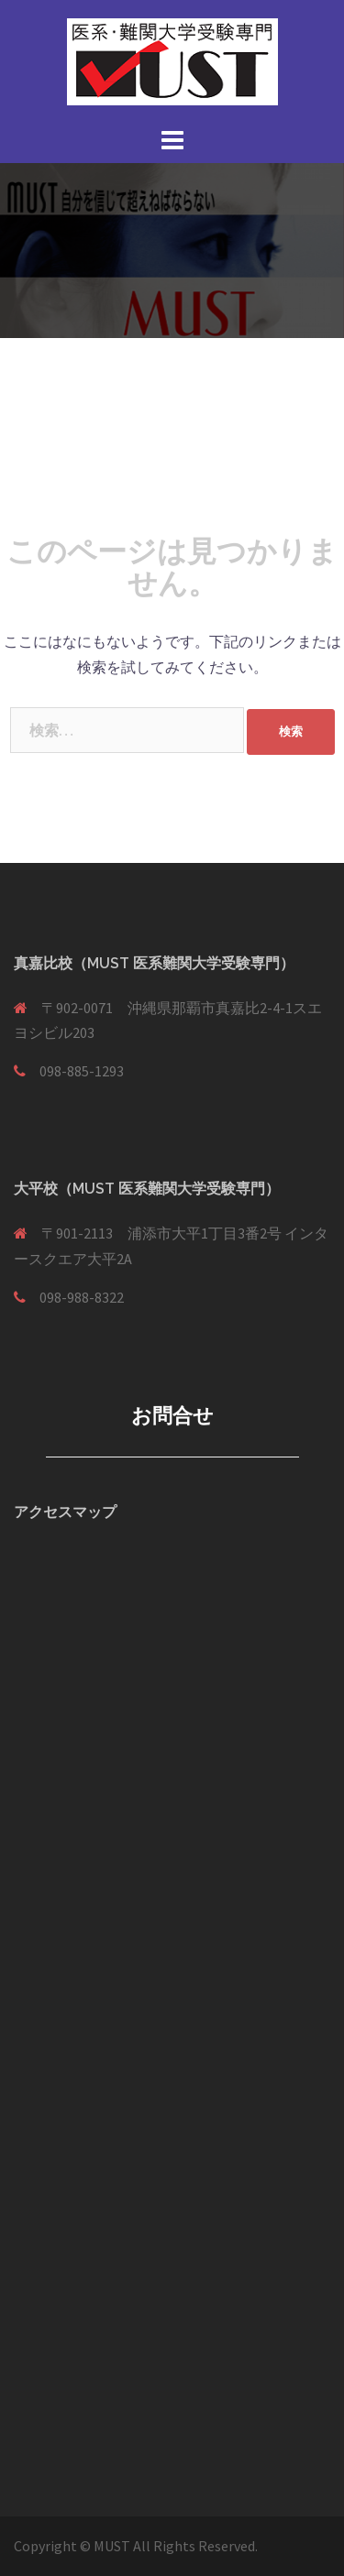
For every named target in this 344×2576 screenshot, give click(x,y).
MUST (113, 2546)
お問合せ (172, 1415)
